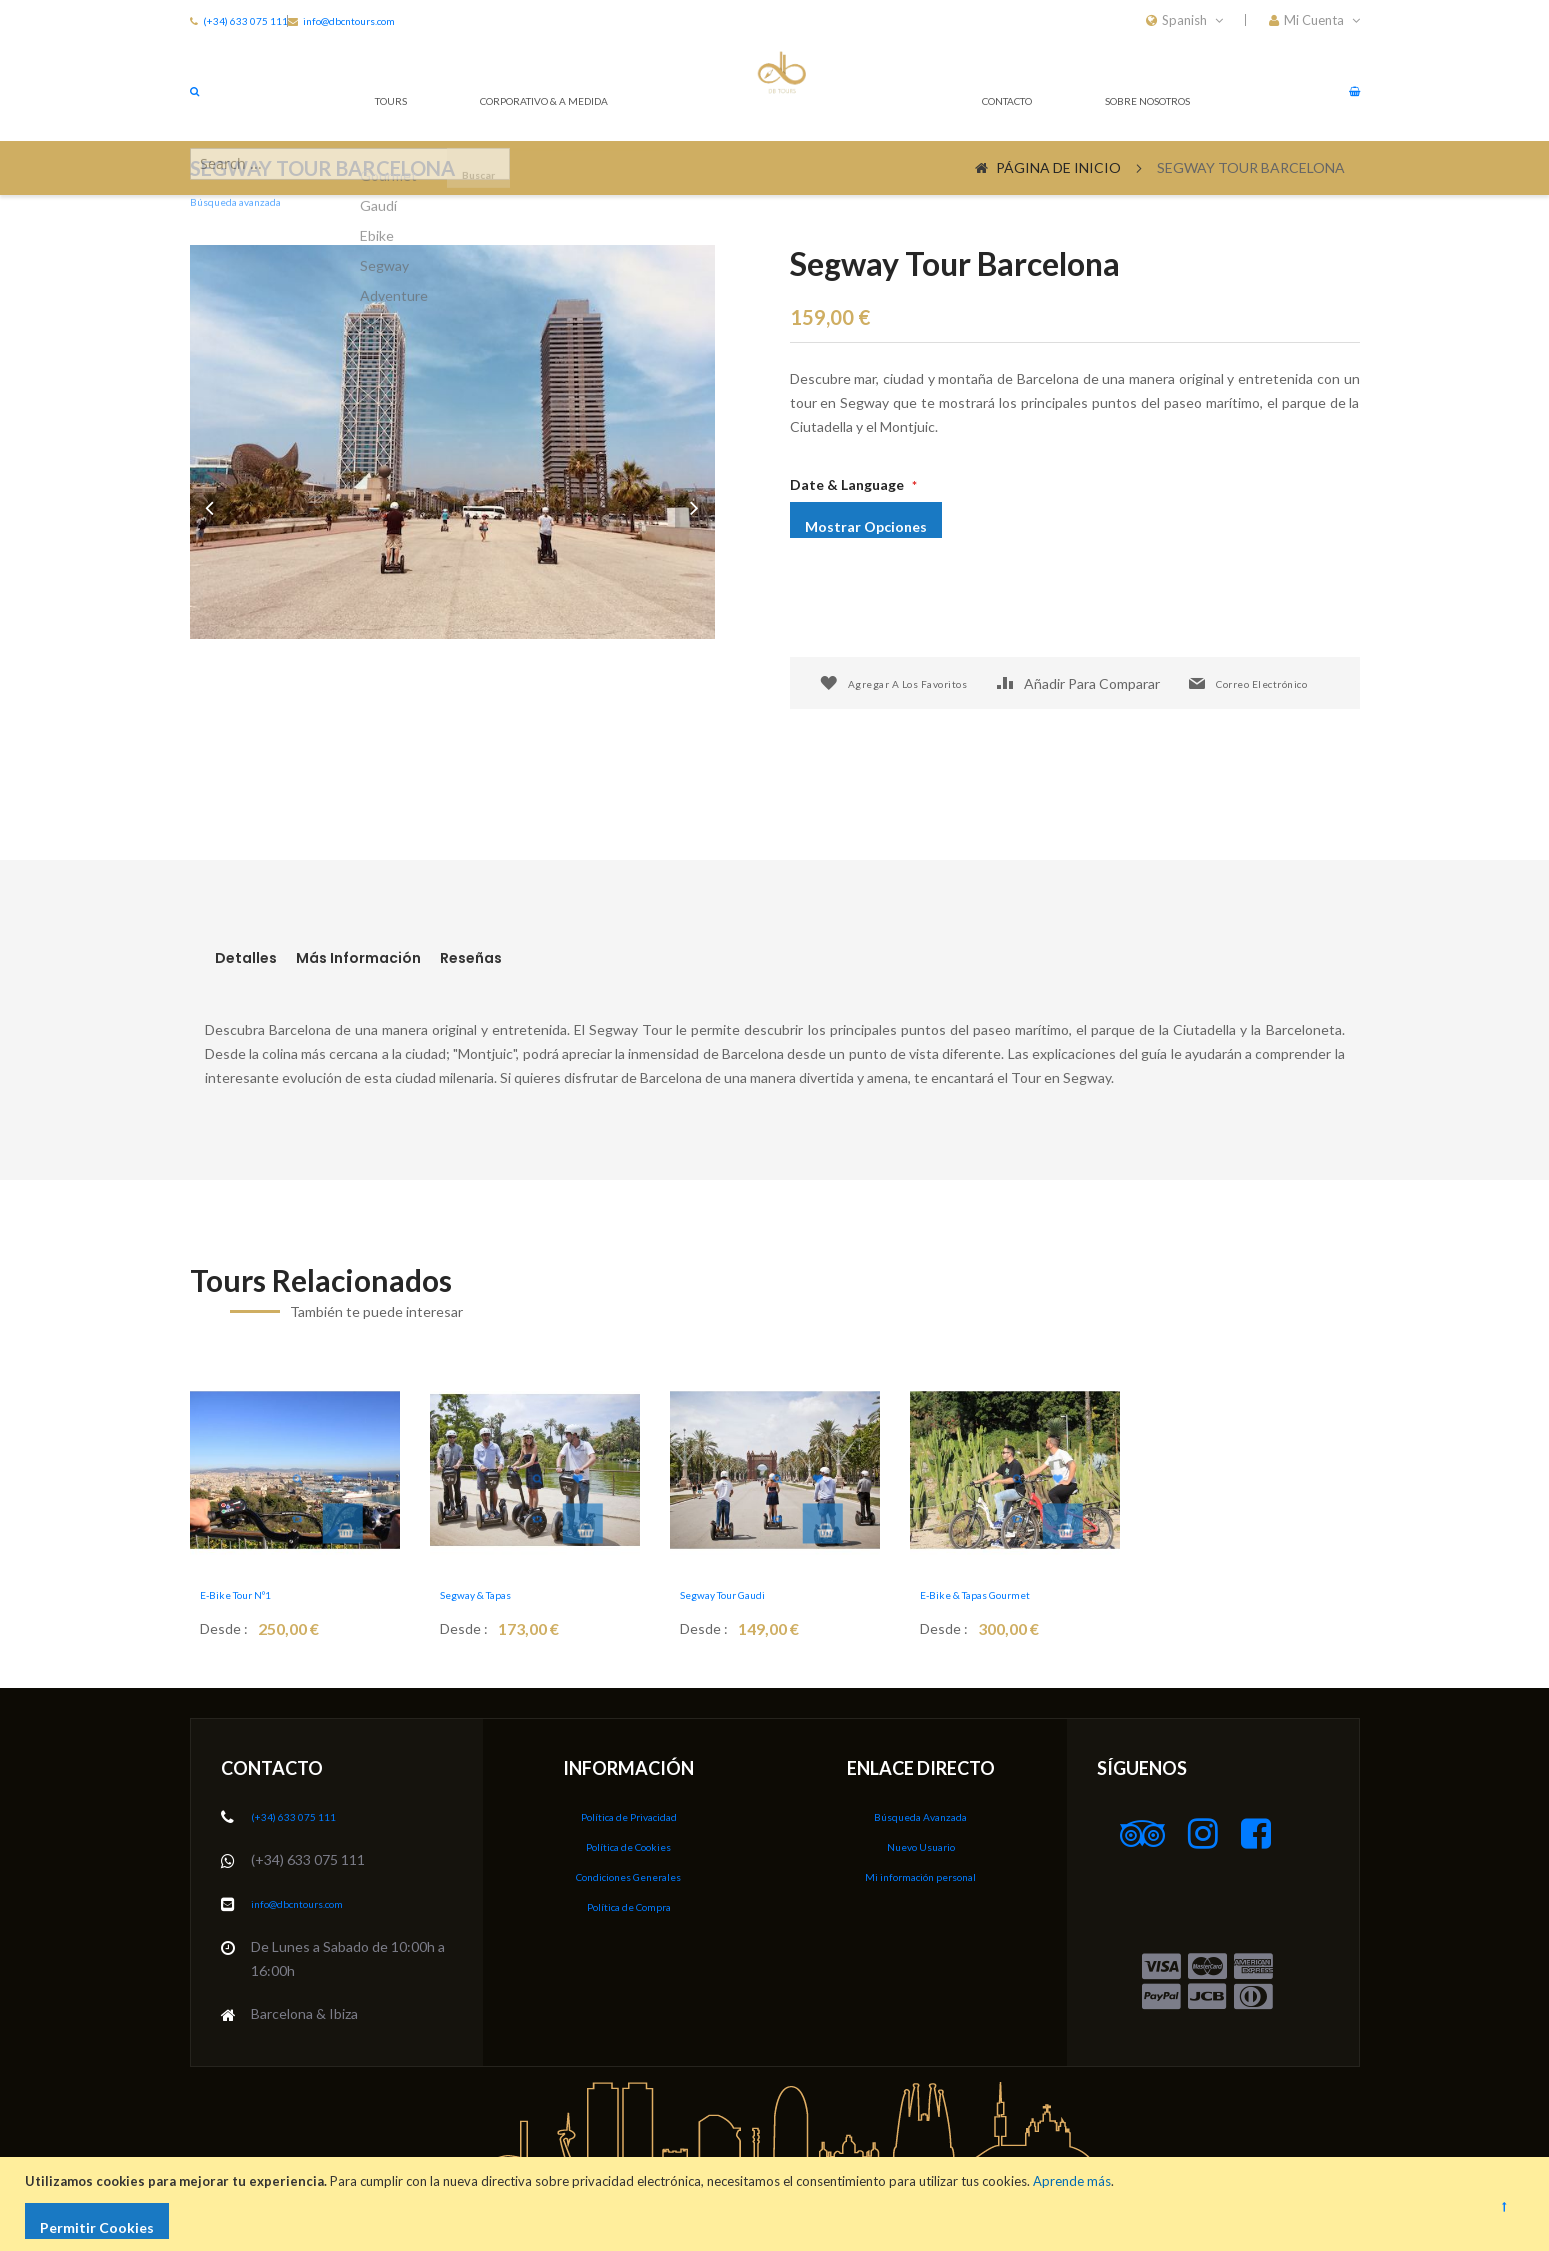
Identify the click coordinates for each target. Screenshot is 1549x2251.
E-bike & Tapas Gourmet (991, 1593)
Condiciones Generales (629, 1872)
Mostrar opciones (886, 519)
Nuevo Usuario (921, 1843)
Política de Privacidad (629, 1814)
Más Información (399, 959)
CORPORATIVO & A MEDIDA (562, 89)
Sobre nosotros (1125, 89)
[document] (777, 2204)
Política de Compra (628, 1901)
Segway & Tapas (500, 1593)
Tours (384, 89)
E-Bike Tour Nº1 (258, 1593)
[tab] (263, 959)
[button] (1314, 20)
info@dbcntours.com (433, 20)
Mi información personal (921, 1872)
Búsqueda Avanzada (920, 1814)
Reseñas (556, 959)
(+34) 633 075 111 (253, 20)
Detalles (243, 959)
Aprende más (1077, 2181)
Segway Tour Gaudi (751, 1593)
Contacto (960, 89)
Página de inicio (1058, 167)
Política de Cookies (628, 1843)
